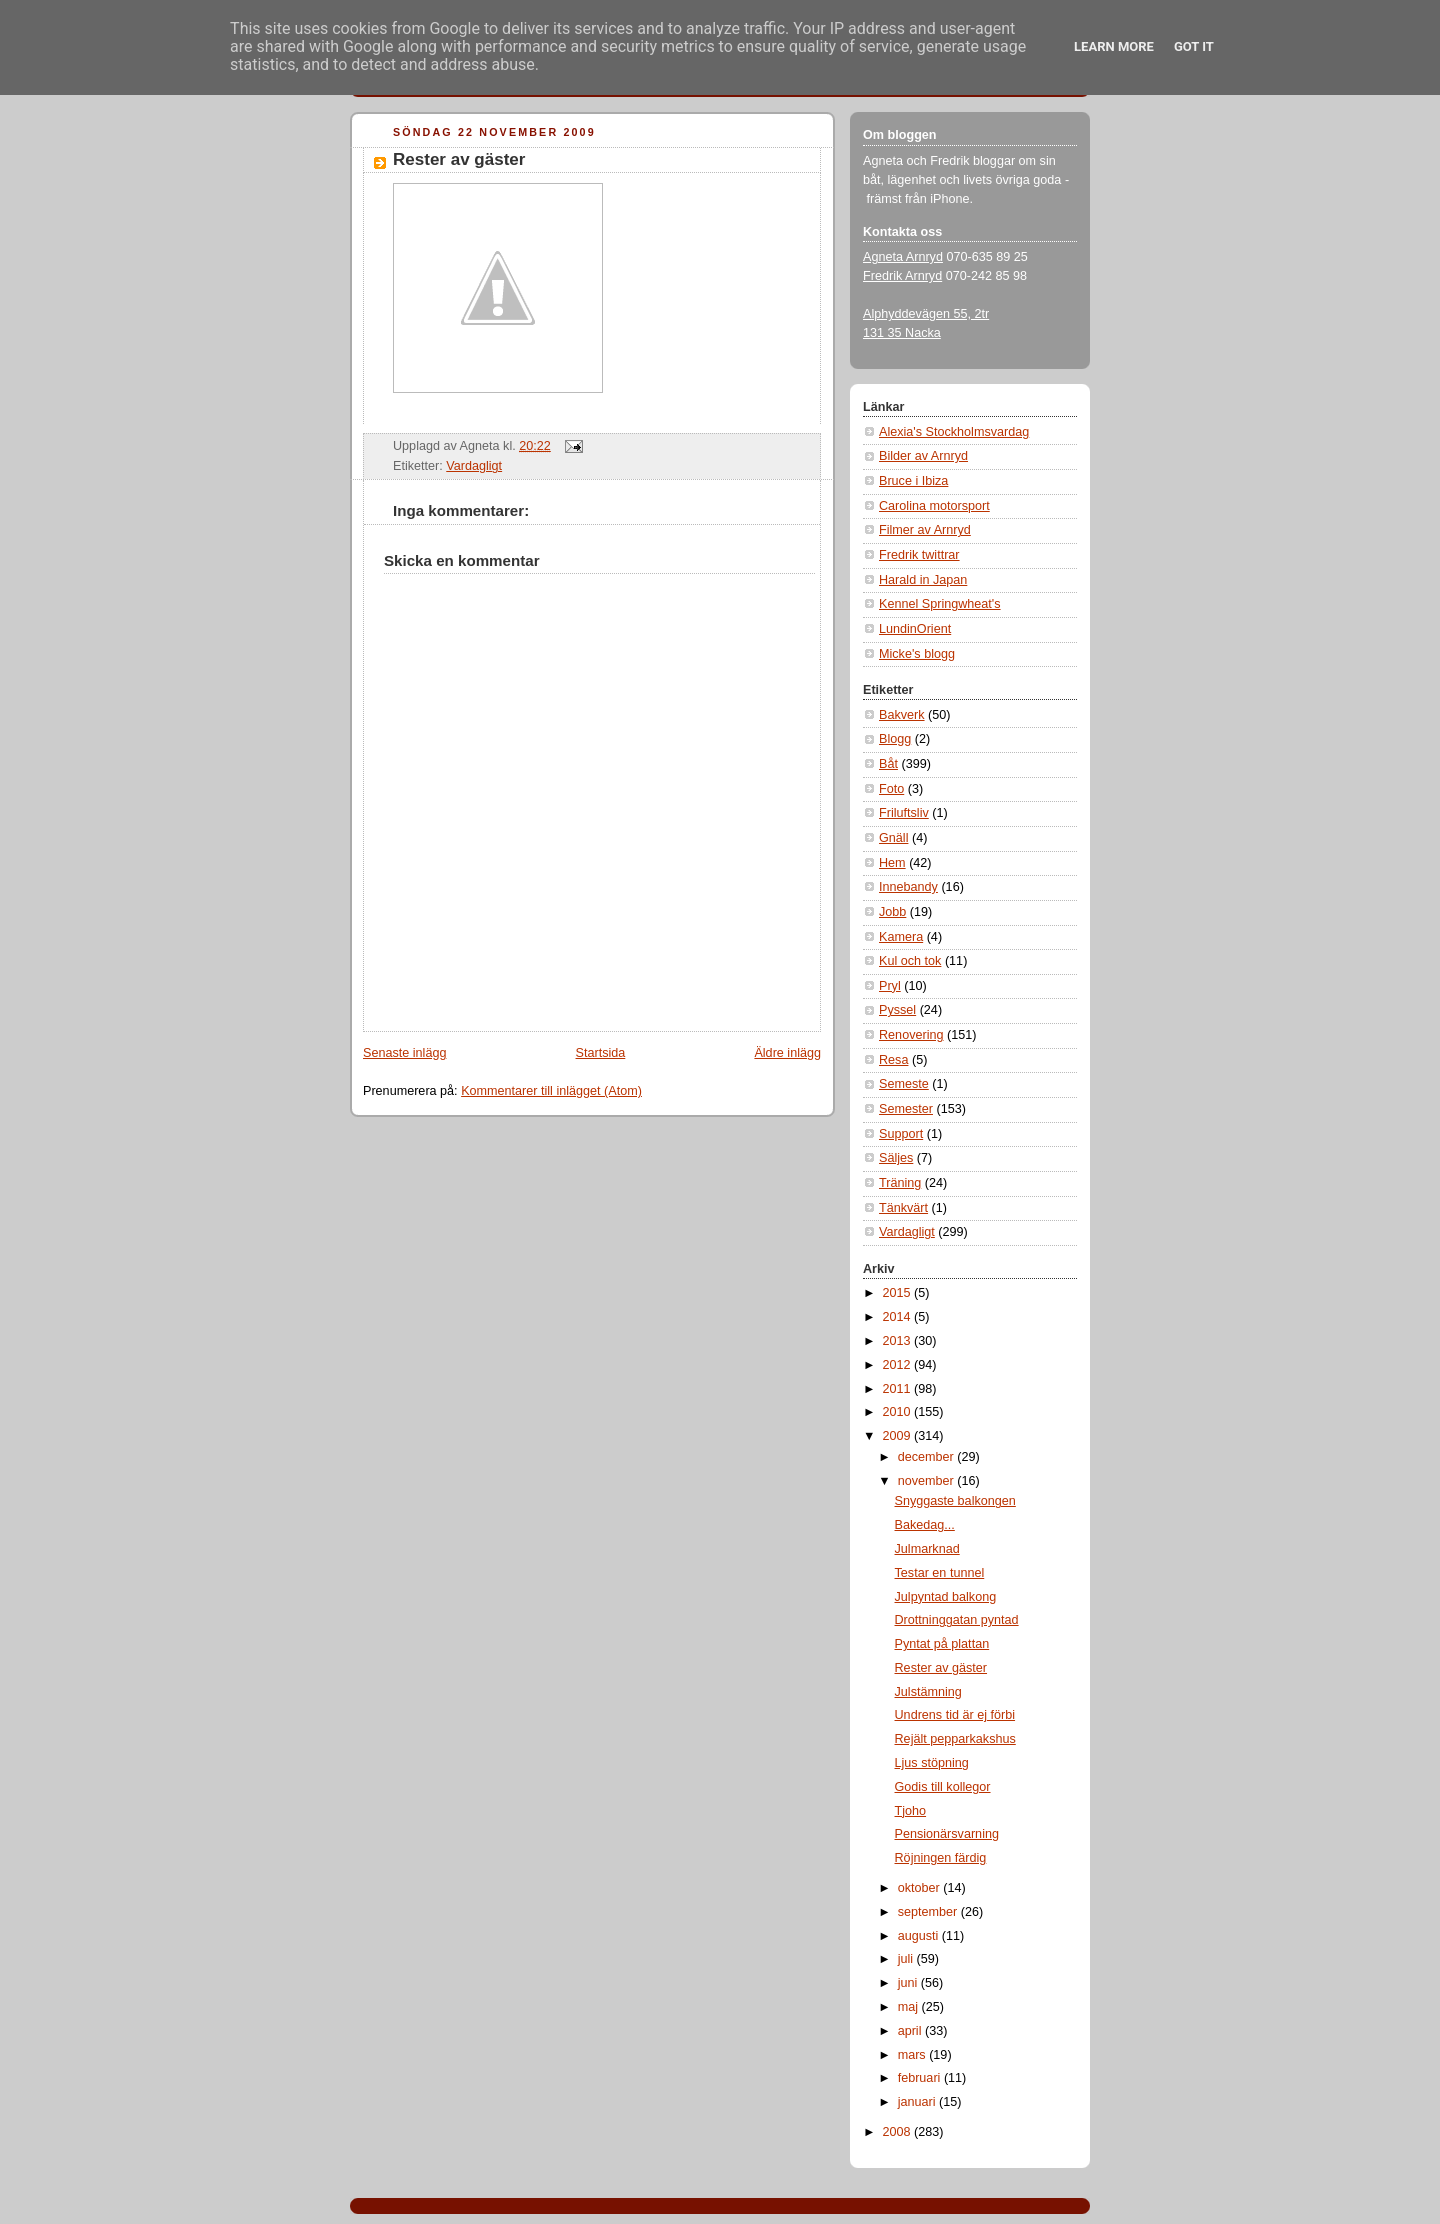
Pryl (890, 986)
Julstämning (928, 1692)
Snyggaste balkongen (955, 1501)
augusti (920, 1936)
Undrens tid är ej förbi (955, 1715)
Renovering (911, 1035)
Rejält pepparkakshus (955, 1739)
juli (907, 1959)
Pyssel (897, 1010)
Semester (906, 1109)
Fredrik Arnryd (902, 276)
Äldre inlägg (787, 1053)
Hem (892, 863)
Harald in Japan (923, 580)
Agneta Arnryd (903, 257)
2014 (899, 1317)
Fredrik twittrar (919, 555)
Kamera (901, 937)
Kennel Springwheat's (940, 604)
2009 (899, 1436)
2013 (899, 1341)
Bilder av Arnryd (923, 456)
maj (910, 2007)
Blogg (895, 739)
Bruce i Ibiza (913, 481)
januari (918, 2102)
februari (921, 2078)
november (928, 1481)
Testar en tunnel (940, 1573)
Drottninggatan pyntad (957, 1620)
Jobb (892, 912)
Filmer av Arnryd (925, 530)
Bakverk (902, 715)
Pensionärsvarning (947, 1834)
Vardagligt (474, 466)
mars (914, 2055)
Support (901, 1134)
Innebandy (908, 887)
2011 (899, 1389)
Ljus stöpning (932, 1763)
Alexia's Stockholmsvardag (954, 432)
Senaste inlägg (404, 1053)
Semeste (904, 1084)
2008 (899, 2132)
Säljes (896, 1158)
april (911, 2031)
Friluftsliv (904, 813)
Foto (891, 789)
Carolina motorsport (934, 506)
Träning (900, 1183)
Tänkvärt (903, 1208)
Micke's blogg (917, 654)
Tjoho (911, 1811)
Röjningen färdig (941, 1858)
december (928, 1457)
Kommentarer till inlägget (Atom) (551, 1091)
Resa (893, 1060)
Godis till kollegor (943, 1787)
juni (909, 1983)
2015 (899, 1293)
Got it (1194, 46)
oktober (921, 1888)
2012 (899, 1365)
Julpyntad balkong (946, 1597)
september (929, 1912)
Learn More (1114, 46)
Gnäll (893, 838)
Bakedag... (925, 1525)
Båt (888, 764)
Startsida (601, 1053)
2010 (899, 1412)
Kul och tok (910, 961)
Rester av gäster (459, 159)
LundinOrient (915, 629)
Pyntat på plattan (942, 1644)
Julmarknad (927, 1549)
